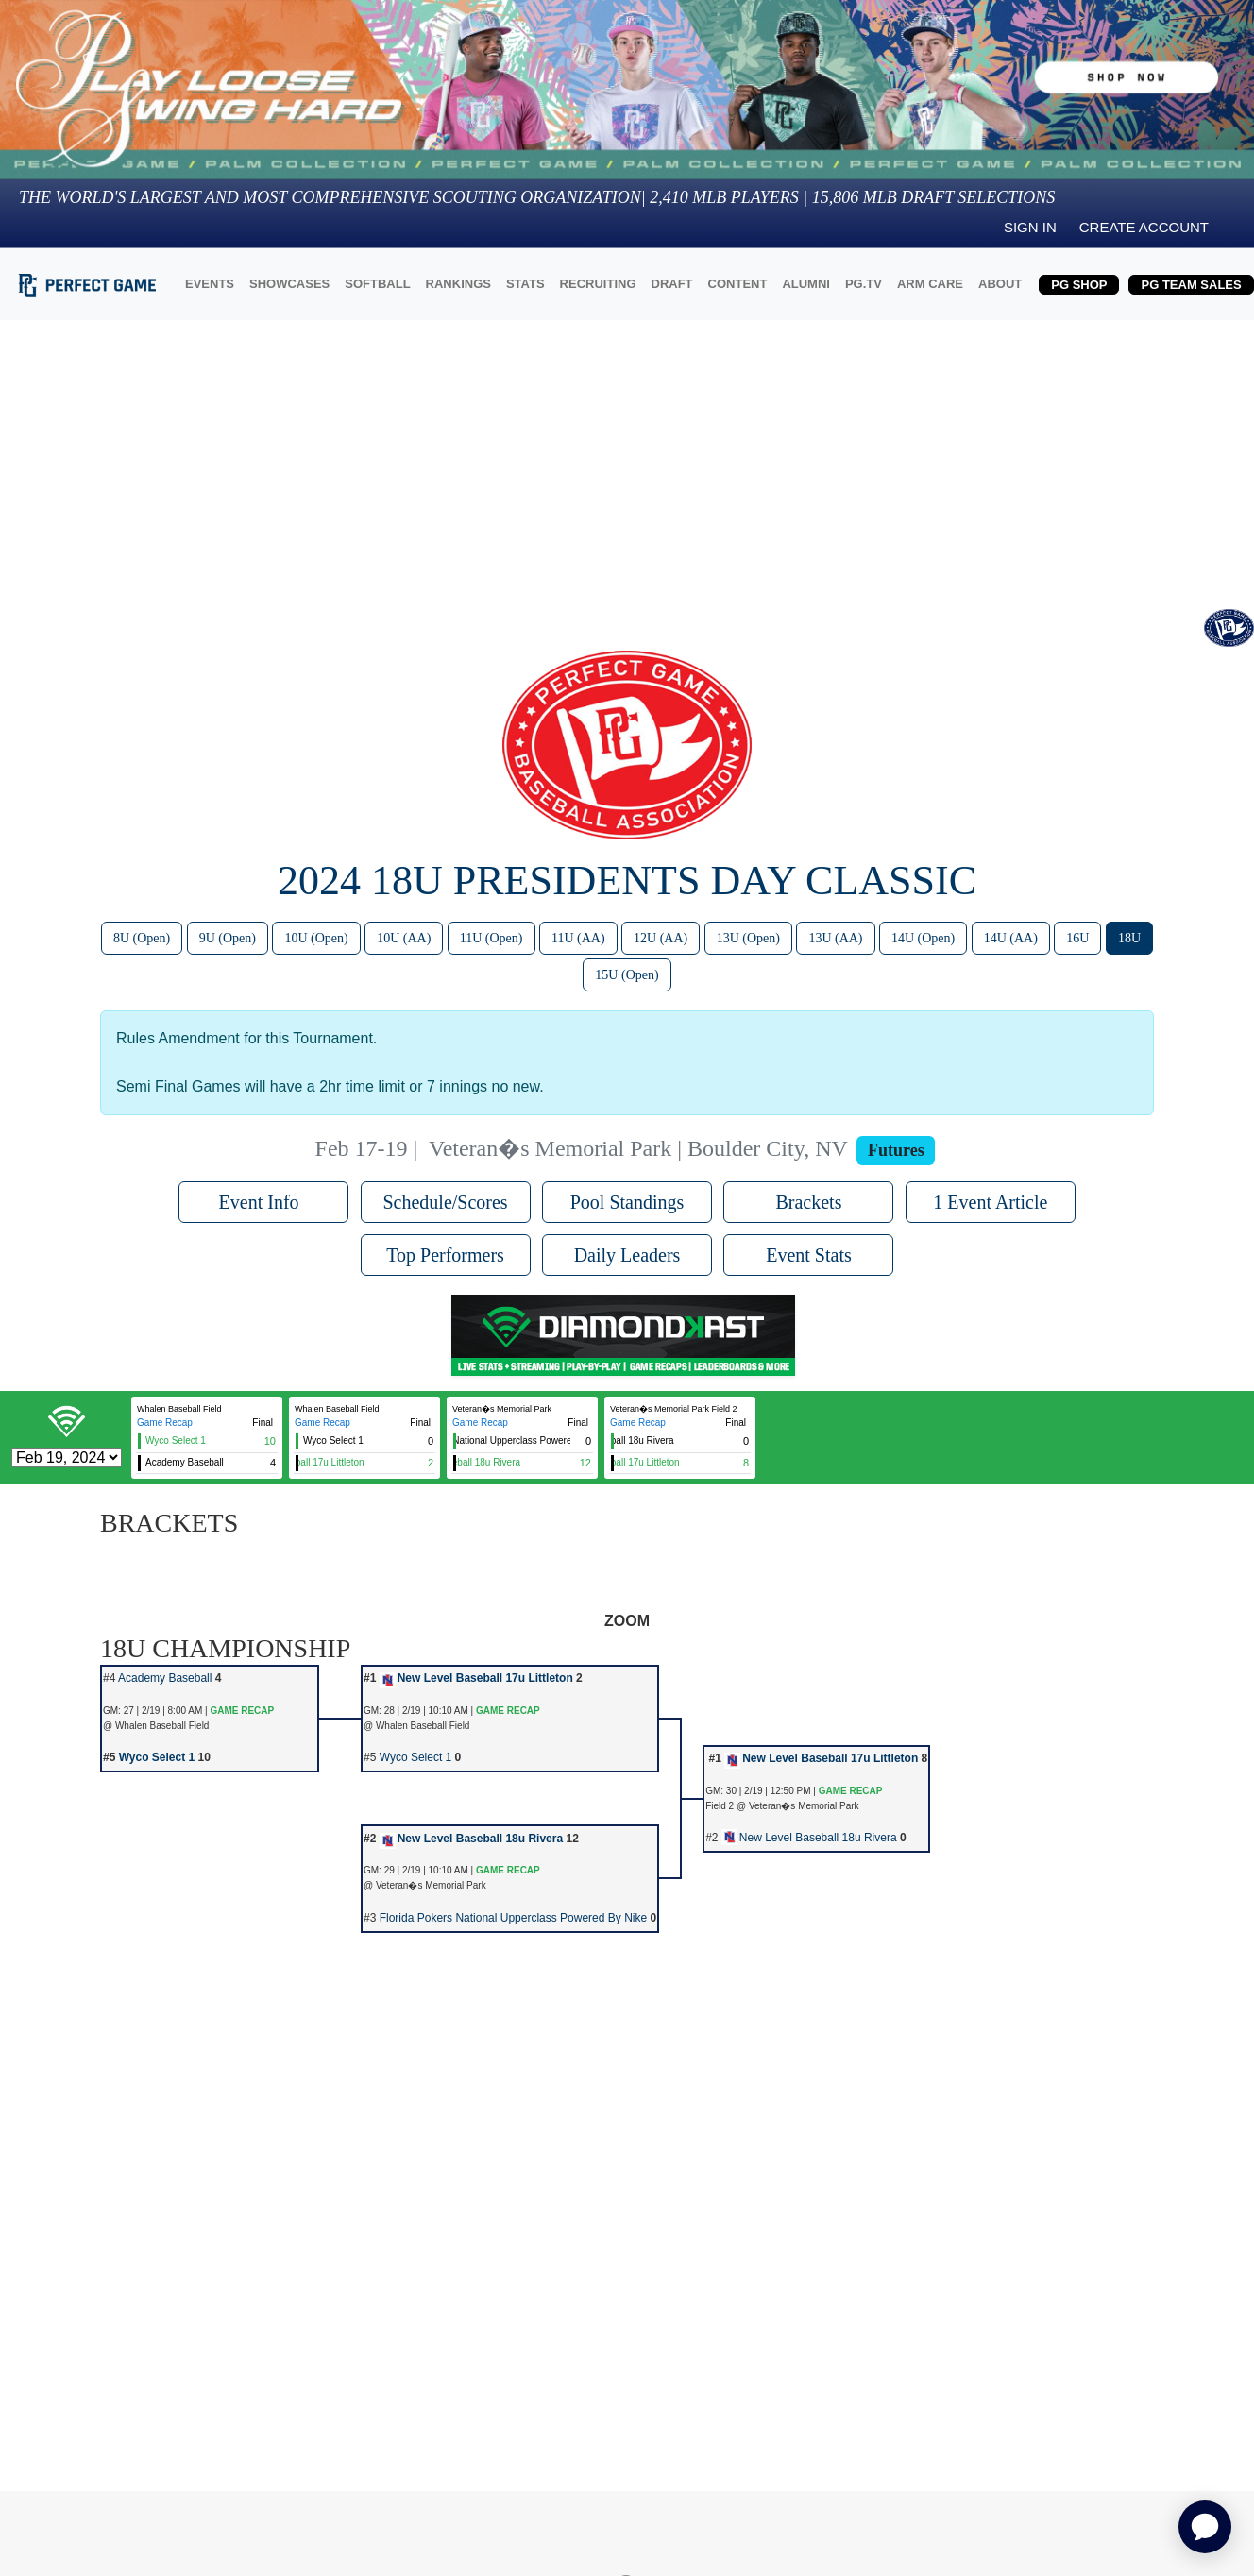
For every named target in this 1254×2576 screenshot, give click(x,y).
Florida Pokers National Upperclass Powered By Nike (513, 1917)
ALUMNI (806, 284)
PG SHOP (1079, 285)
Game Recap (165, 1422)
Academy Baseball (165, 1678)
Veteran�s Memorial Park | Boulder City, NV (638, 1148)
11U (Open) (491, 938)
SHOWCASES (289, 284)
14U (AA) (1011, 938)
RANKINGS (458, 284)
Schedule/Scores (444, 1202)
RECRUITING (598, 284)
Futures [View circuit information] (896, 1150)
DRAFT (672, 284)
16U (1077, 938)
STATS (525, 284)
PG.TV (863, 284)
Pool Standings (627, 1202)
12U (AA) (660, 938)
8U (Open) (141, 938)
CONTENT (738, 284)
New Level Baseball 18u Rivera (471, 1838)
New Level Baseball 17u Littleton (476, 1678)
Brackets (808, 1202)
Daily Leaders (627, 1255)
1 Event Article (990, 1202)
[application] (1205, 2527)
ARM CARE (930, 284)
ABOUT (1000, 284)
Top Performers (445, 1255)
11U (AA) (578, 938)
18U (1129, 938)
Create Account (1144, 227)
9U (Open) (227, 938)
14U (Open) (923, 938)
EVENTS (209, 284)
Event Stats (809, 1255)
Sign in (1030, 227)
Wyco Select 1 (157, 1757)
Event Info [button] (264, 1202)
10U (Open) (315, 938)
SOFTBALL (377, 284)
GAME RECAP (242, 1710)
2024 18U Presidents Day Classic (627, 880)
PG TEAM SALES (1191, 285)
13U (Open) (748, 938)
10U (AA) (404, 938)
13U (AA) (835, 938)
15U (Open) (626, 975)
